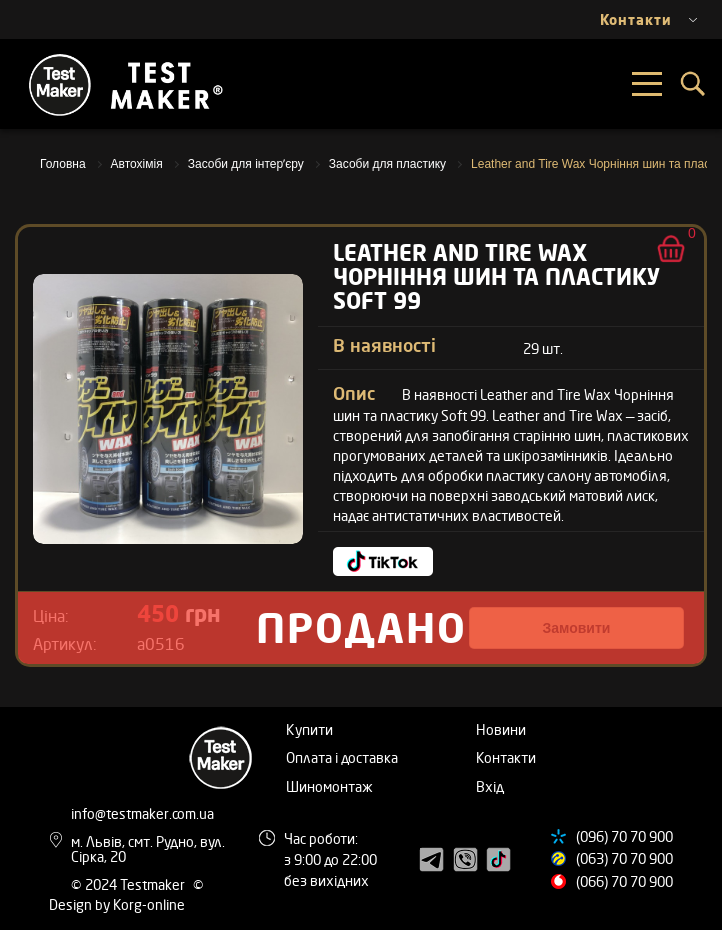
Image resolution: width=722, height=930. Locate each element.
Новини (501, 729)
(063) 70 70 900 (624, 858)
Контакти (506, 757)
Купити (309, 729)
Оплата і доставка (342, 757)
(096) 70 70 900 (624, 836)
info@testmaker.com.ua (142, 813)
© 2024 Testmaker (129, 884)
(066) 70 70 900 (624, 881)
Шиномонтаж (329, 786)
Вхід (490, 786)
